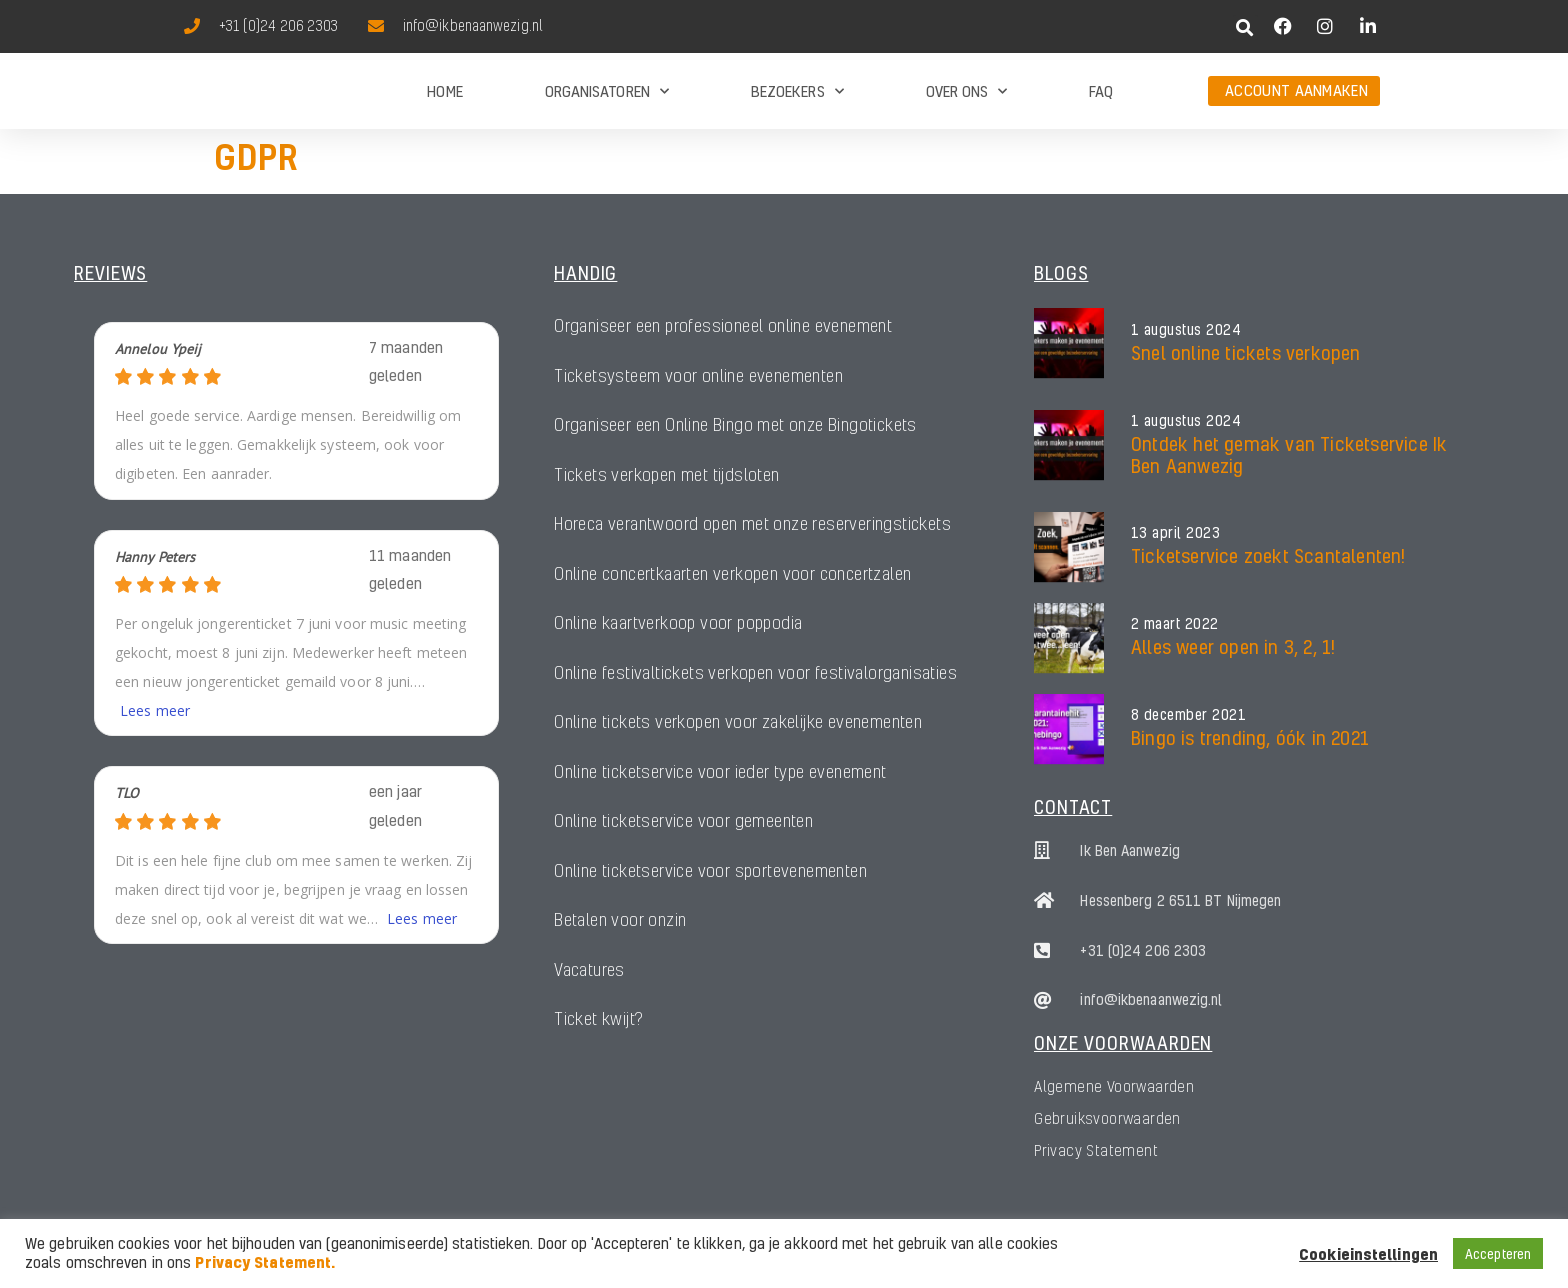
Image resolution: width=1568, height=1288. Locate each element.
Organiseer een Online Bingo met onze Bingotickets (736, 425)
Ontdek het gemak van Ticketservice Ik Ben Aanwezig (1289, 454)
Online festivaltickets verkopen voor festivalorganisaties (758, 674)
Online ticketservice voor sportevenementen (711, 873)
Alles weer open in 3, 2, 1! (1233, 646)
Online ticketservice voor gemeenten (683, 824)
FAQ (1101, 91)
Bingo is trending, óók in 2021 (1250, 737)
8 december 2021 (1189, 715)
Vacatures (590, 973)
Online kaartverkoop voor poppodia (681, 624)
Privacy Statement (1096, 1150)
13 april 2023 (1176, 533)
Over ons (967, 91)
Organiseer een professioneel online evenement (724, 326)
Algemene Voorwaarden (1114, 1086)
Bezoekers (797, 91)
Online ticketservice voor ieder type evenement (720, 774)
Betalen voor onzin (620, 923)
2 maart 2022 (1175, 624)
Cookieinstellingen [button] (1368, 1254)
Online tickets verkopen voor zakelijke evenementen (739, 724)
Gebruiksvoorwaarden (1107, 1118)
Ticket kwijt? (598, 1023)
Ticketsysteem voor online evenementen (698, 375)
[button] (1245, 27)
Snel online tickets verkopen (1246, 352)
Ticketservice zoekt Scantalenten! (1268, 555)
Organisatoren (607, 91)
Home (444, 91)
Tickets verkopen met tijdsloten (667, 475)
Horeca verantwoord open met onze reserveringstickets (754, 525)
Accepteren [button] (1498, 1253)
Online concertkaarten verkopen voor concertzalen (734, 575)
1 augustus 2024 (1186, 330)
